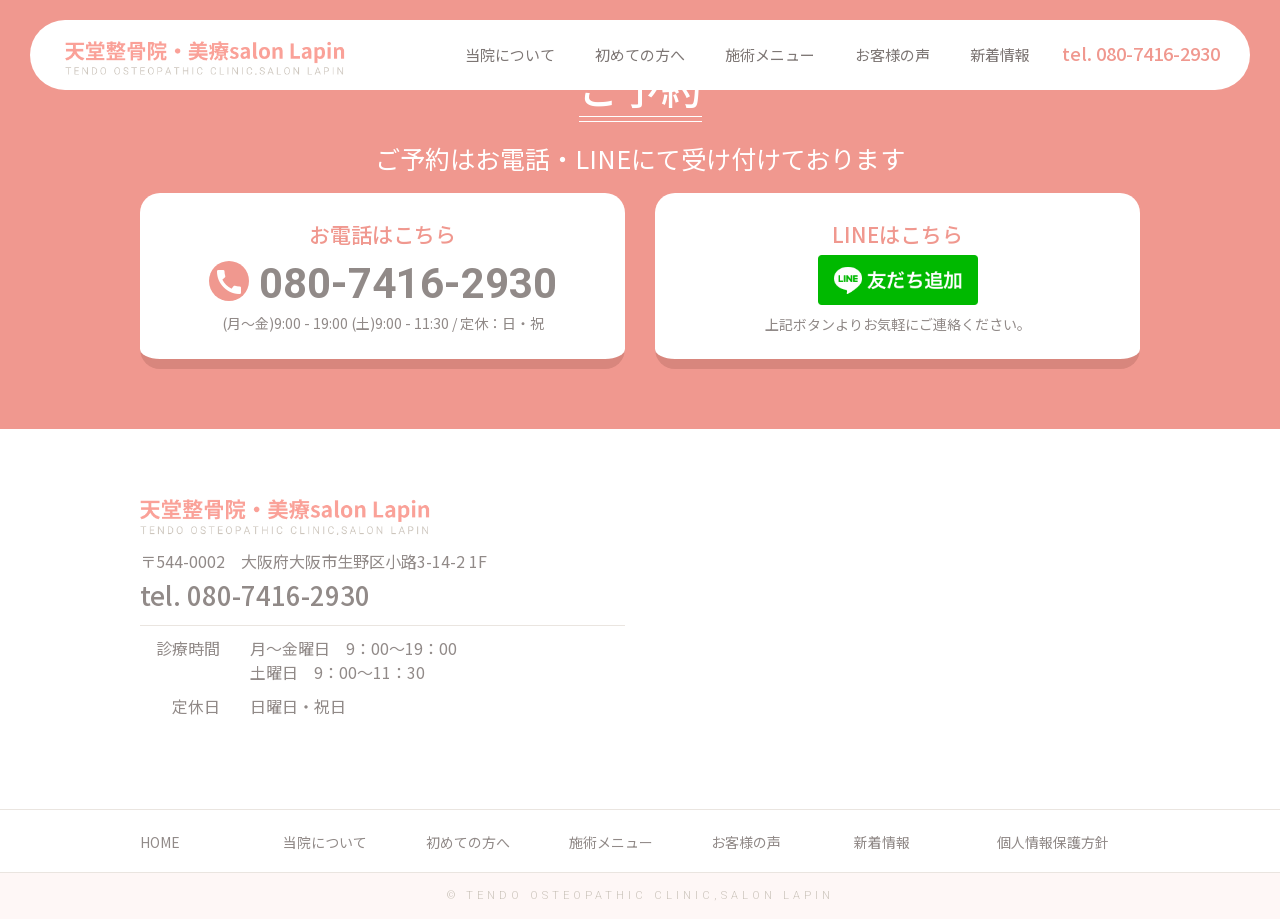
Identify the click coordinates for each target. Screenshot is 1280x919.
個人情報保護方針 (1053, 842)
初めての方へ (640, 54)
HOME (160, 842)
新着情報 (1000, 54)
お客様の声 (892, 54)
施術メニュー (770, 54)
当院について (510, 54)
